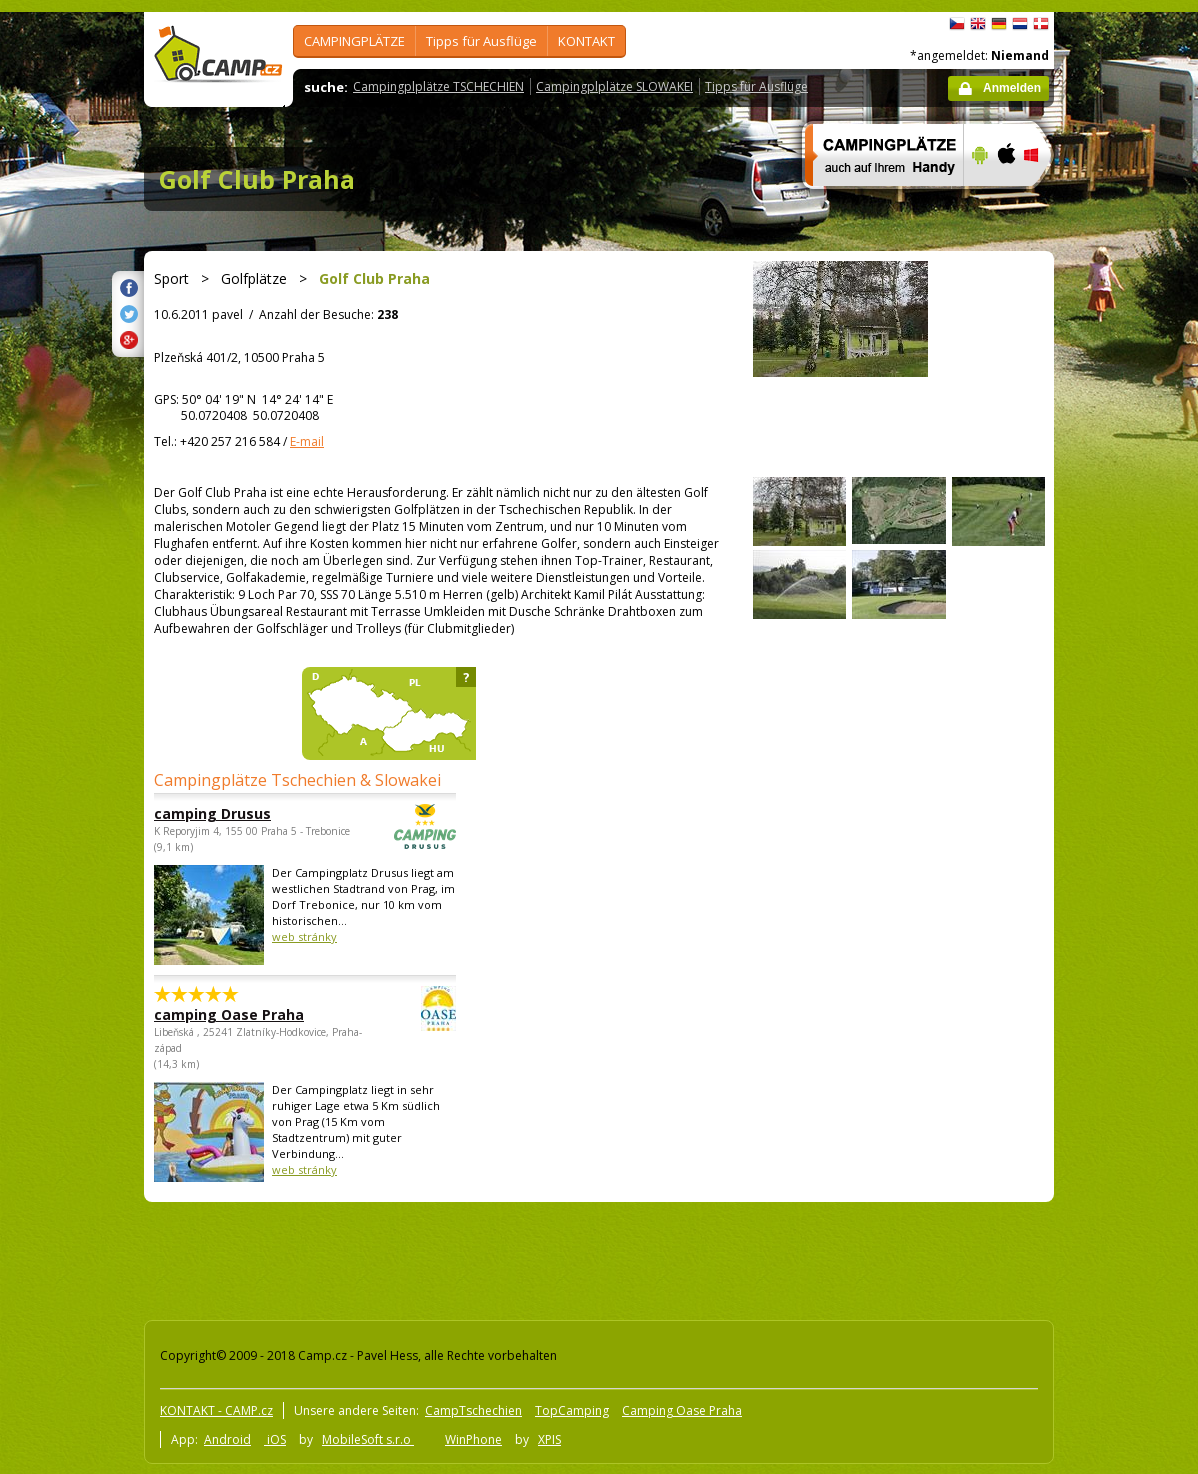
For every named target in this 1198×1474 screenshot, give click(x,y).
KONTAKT (586, 41)
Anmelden (1012, 88)
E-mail (307, 441)
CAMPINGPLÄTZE (354, 41)
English (978, 24)
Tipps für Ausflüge (481, 41)
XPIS (549, 1439)
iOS (275, 1439)
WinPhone (473, 1439)
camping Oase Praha (250, 1014)
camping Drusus (250, 813)
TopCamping (572, 1410)
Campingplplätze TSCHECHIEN (438, 86)
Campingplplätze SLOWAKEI (614, 86)
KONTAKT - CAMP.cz (216, 1410)
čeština (957, 24)
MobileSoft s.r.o (368, 1439)
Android (227, 1439)
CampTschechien (473, 1410)
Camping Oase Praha (682, 1410)
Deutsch (999, 24)
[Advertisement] (1138, 613)
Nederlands (1020, 24)
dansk (1041, 24)
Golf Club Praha (257, 179)
